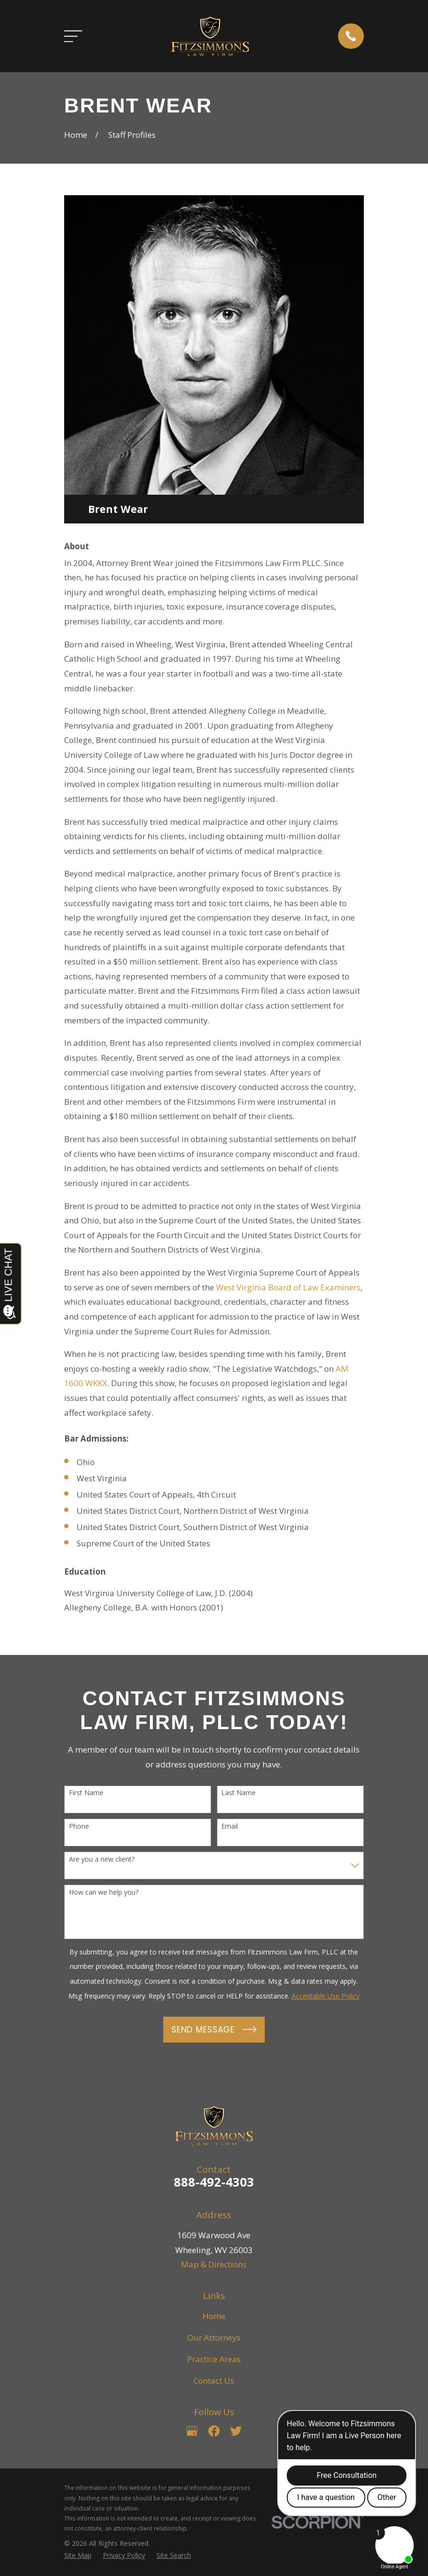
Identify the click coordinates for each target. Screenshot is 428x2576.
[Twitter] (236, 2431)
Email (229, 1826)
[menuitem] (77, 2555)
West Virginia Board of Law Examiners (288, 1287)
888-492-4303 (214, 2182)
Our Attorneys (213, 2337)
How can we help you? (103, 1892)
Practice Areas (214, 2359)
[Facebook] (214, 2431)
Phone (79, 1826)
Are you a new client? (102, 1859)
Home (214, 2315)
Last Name (238, 1793)
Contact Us (213, 2380)
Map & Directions (214, 2264)
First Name (86, 1793)
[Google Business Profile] (192, 2431)
